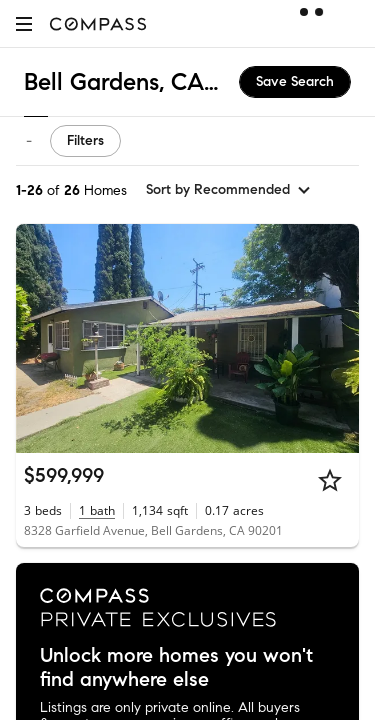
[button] (24, 23)
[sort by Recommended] (229, 190)
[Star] (330, 480)
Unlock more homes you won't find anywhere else (176, 668)
